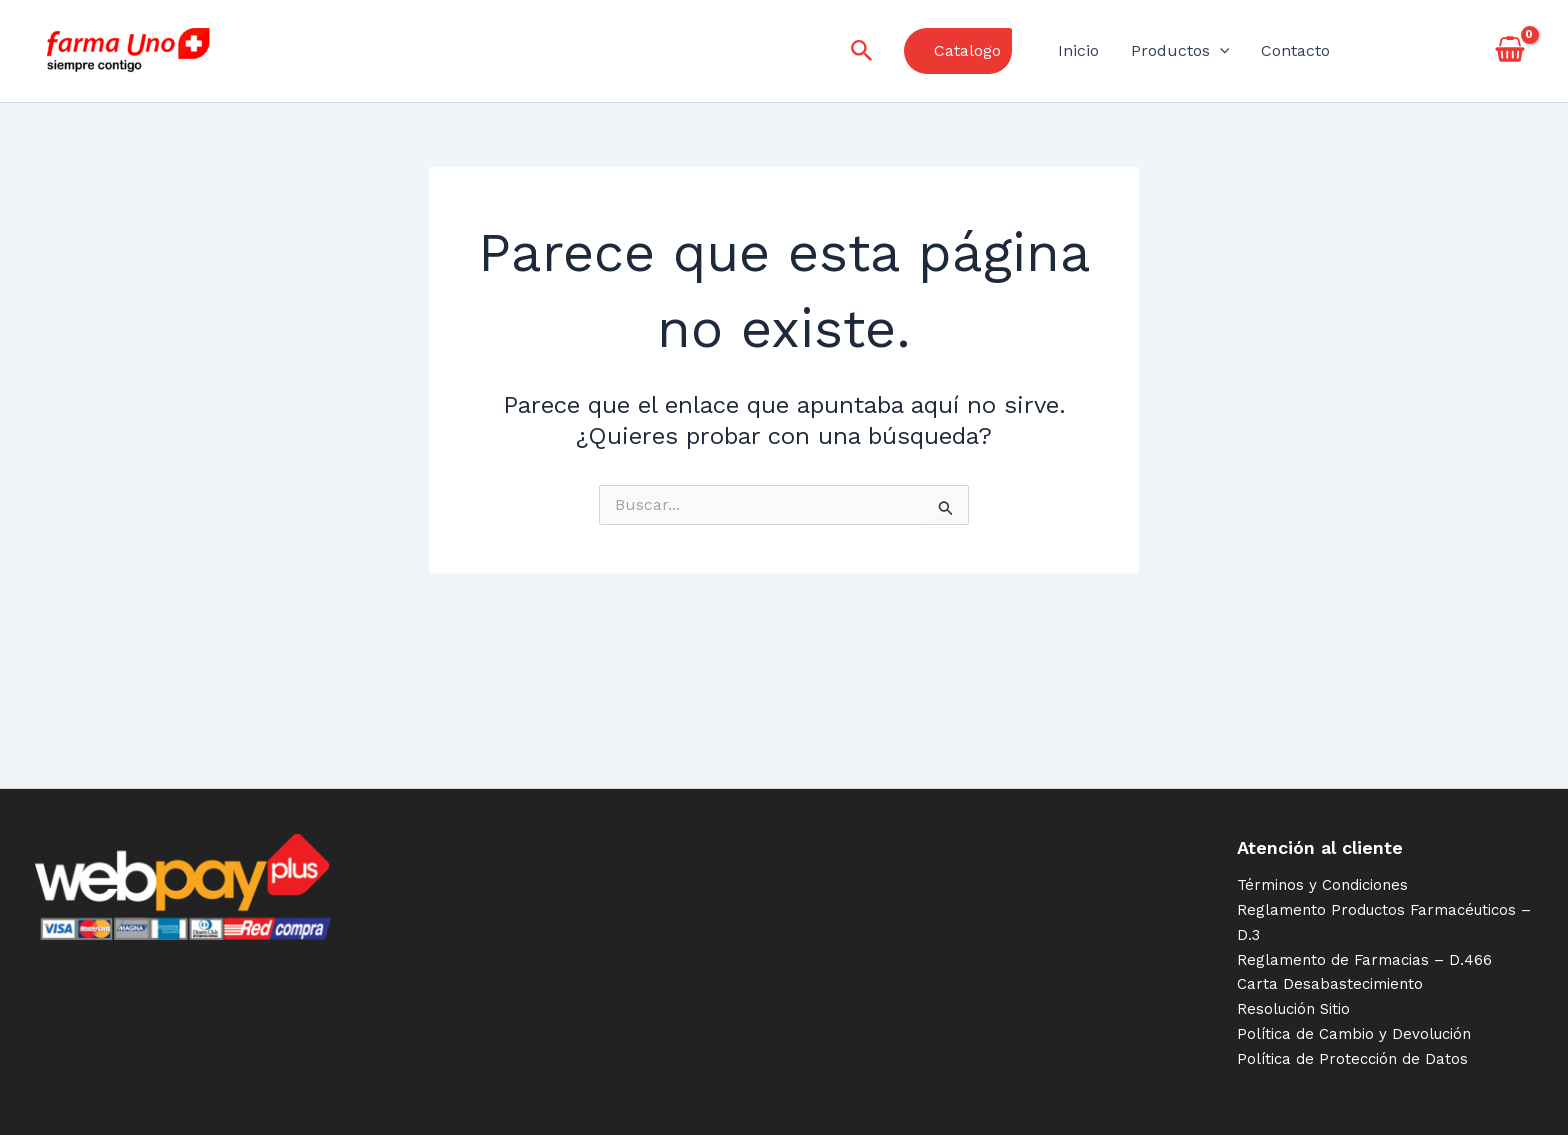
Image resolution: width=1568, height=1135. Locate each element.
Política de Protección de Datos (1352, 1059)
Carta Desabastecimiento (1330, 984)
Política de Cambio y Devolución (1354, 1034)
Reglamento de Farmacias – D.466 (1364, 960)
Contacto (1295, 50)
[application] (1220, 51)
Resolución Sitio (1293, 1009)
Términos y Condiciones (1322, 885)
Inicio (1078, 50)
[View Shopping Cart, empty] (1509, 51)
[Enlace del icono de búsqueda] (862, 51)
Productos (1180, 51)
